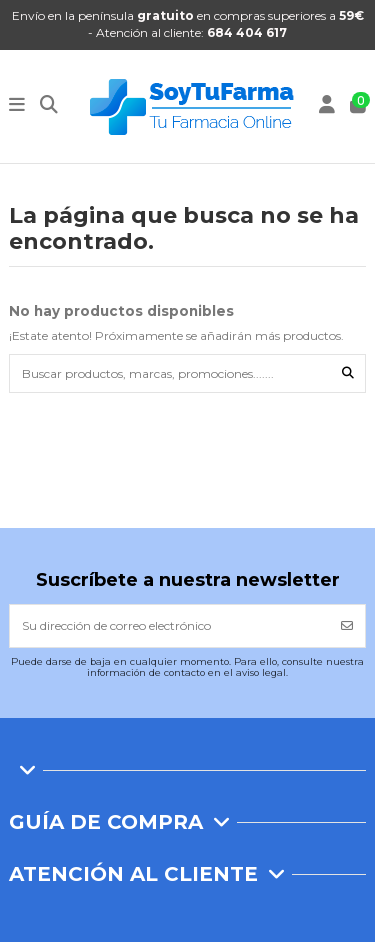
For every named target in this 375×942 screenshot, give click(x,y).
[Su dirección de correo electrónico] (170, 626)
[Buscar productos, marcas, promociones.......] (348, 373)
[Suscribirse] (347, 626)
